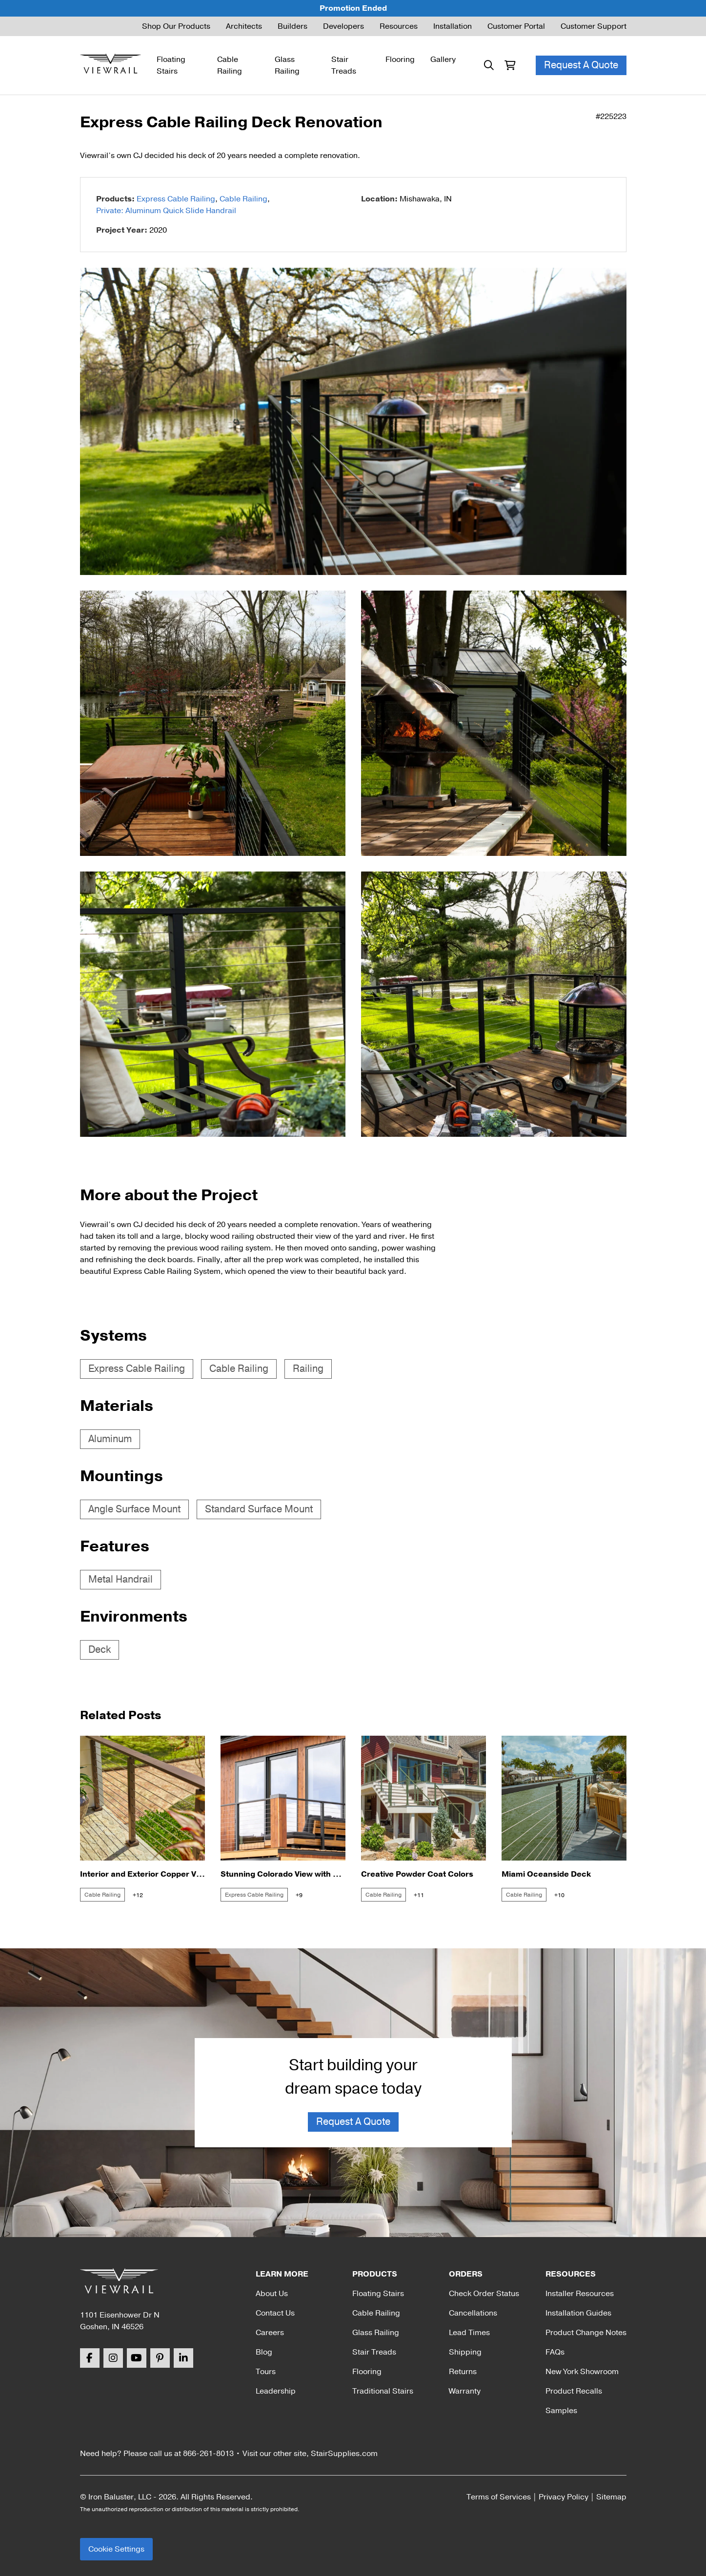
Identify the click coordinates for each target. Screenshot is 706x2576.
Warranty (465, 2391)
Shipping (465, 2352)
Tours (266, 2371)
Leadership (276, 2391)
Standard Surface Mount (259, 1509)
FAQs (555, 2352)
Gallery (443, 59)
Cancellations (473, 2313)
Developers (343, 26)
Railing (308, 1368)
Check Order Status (484, 2293)
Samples (561, 2410)
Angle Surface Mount (134, 1509)
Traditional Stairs (382, 2391)
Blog (264, 2352)
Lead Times (469, 2332)
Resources (399, 26)
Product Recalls (573, 2391)
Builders (292, 26)
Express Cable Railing (176, 199)
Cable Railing (229, 65)
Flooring (400, 59)
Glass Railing (287, 65)
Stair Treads (343, 65)
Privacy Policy (563, 2497)
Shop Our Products (176, 26)
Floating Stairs (171, 65)
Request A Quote (581, 65)
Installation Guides (578, 2313)
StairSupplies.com (344, 2453)
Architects (244, 26)
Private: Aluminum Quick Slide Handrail (166, 210)
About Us (272, 2293)
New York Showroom (582, 2371)
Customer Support (593, 26)
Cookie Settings (116, 2549)
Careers (270, 2332)
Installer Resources (579, 2293)
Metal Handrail (120, 1579)
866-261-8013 (208, 2453)
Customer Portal (516, 26)
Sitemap (611, 2497)
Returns (463, 2371)
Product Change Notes (585, 2332)
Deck (99, 1649)
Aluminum (110, 1439)
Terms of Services (498, 2497)
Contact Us (275, 2313)
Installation (452, 26)
